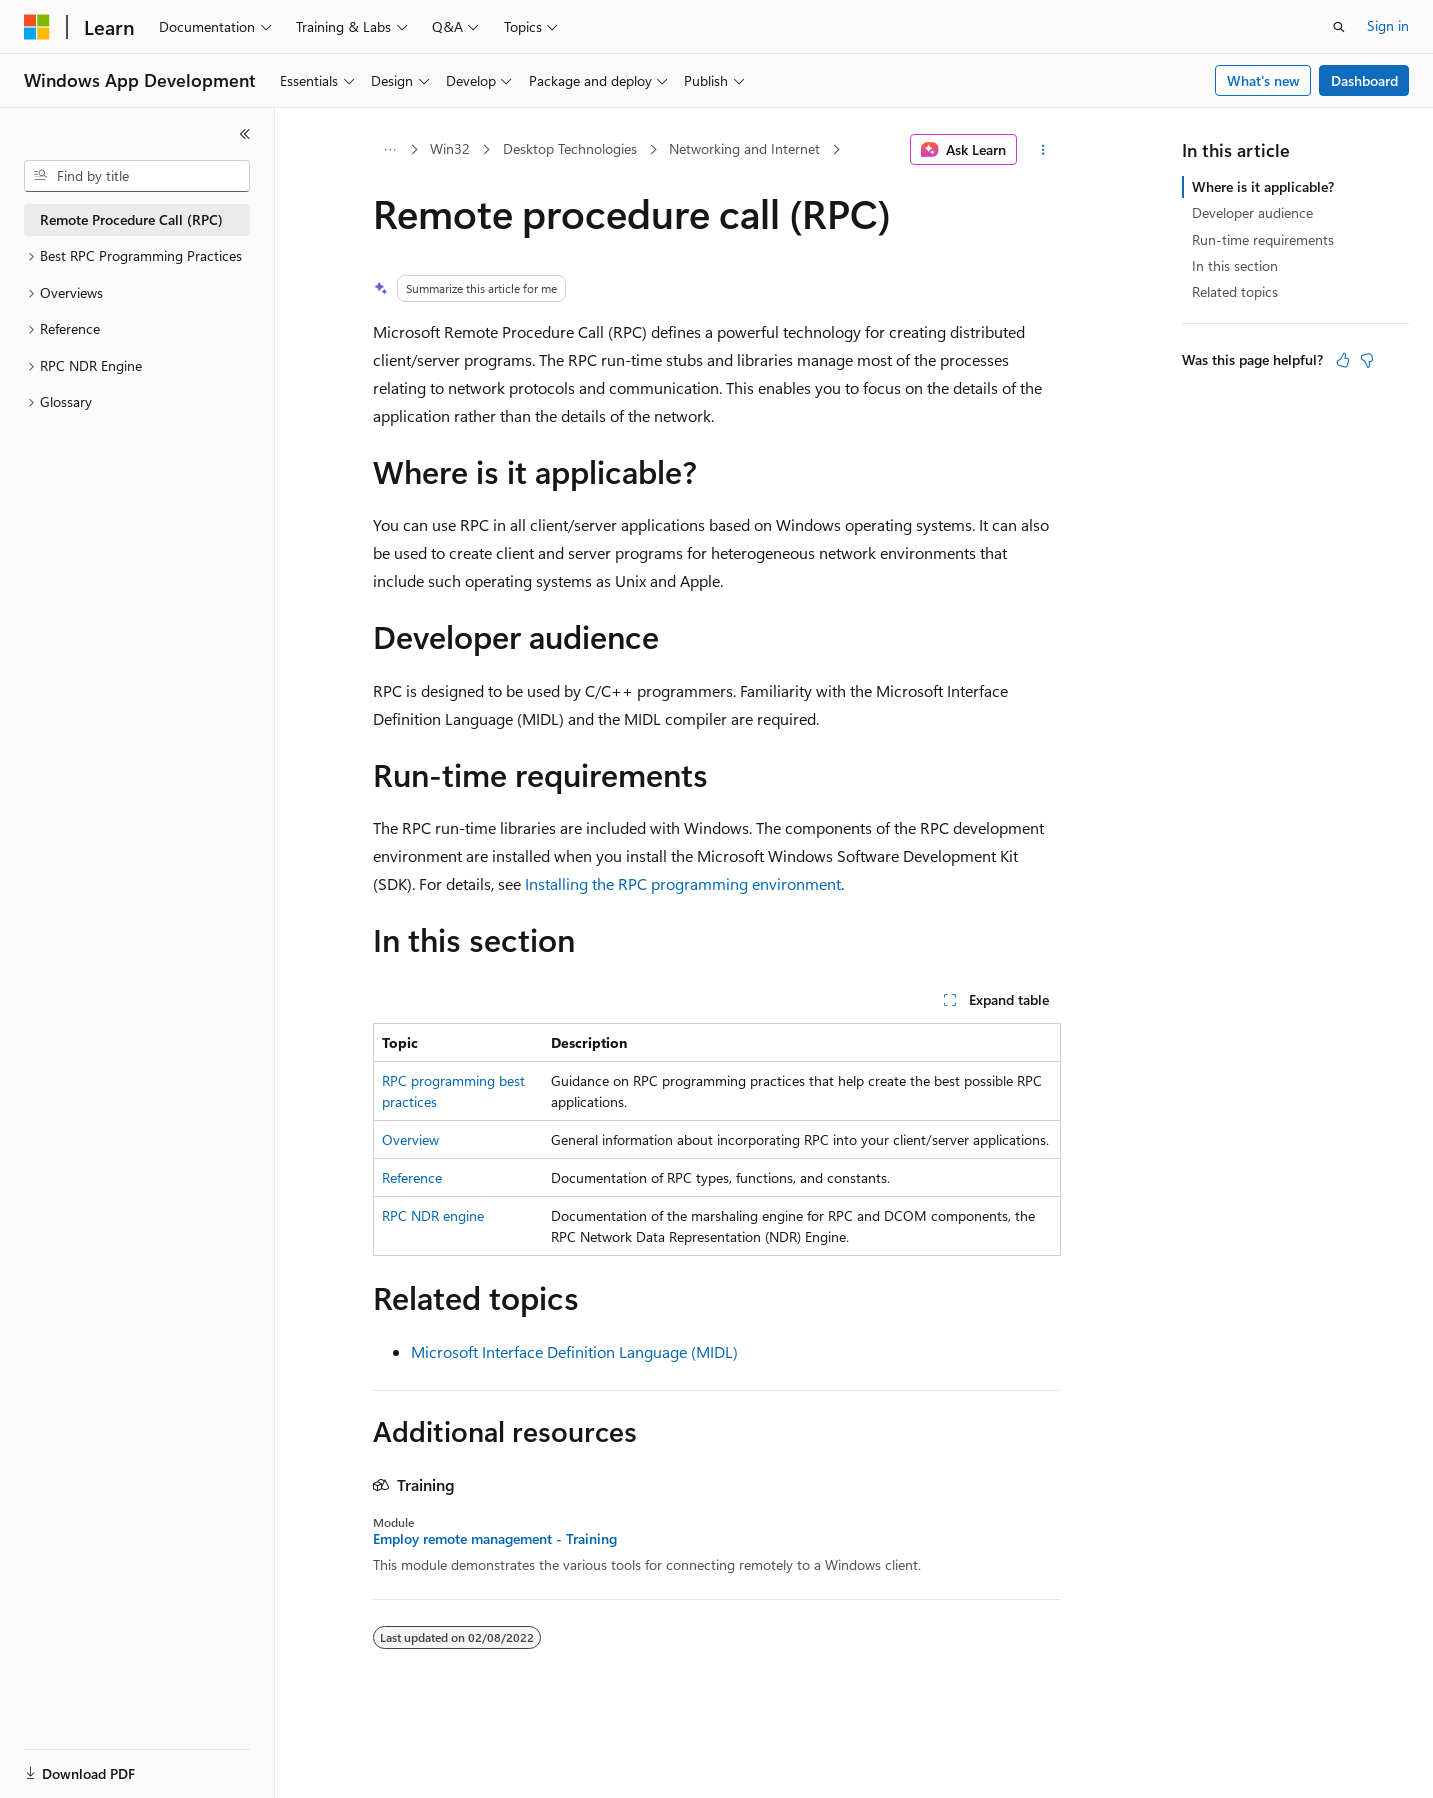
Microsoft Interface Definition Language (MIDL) (574, 1351)
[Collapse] (245, 134)
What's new (1263, 80)
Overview (410, 1139)
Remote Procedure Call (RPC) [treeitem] (131, 219)
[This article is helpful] (1343, 360)
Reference (412, 1177)
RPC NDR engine (433, 1215)
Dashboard (1364, 80)
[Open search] (1339, 27)
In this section (1235, 265)
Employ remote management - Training (495, 1539)
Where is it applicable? (1263, 186)
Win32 (450, 148)
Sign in (1388, 25)
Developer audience (1252, 212)
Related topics (1235, 291)
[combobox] (137, 176)
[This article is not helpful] (1367, 360)
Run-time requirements (1263, 239)
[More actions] (1042, 150)
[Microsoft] (37, 27)
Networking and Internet (744, 148)
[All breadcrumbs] (390, 150)
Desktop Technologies (570, 148)
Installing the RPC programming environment (683, 883)
